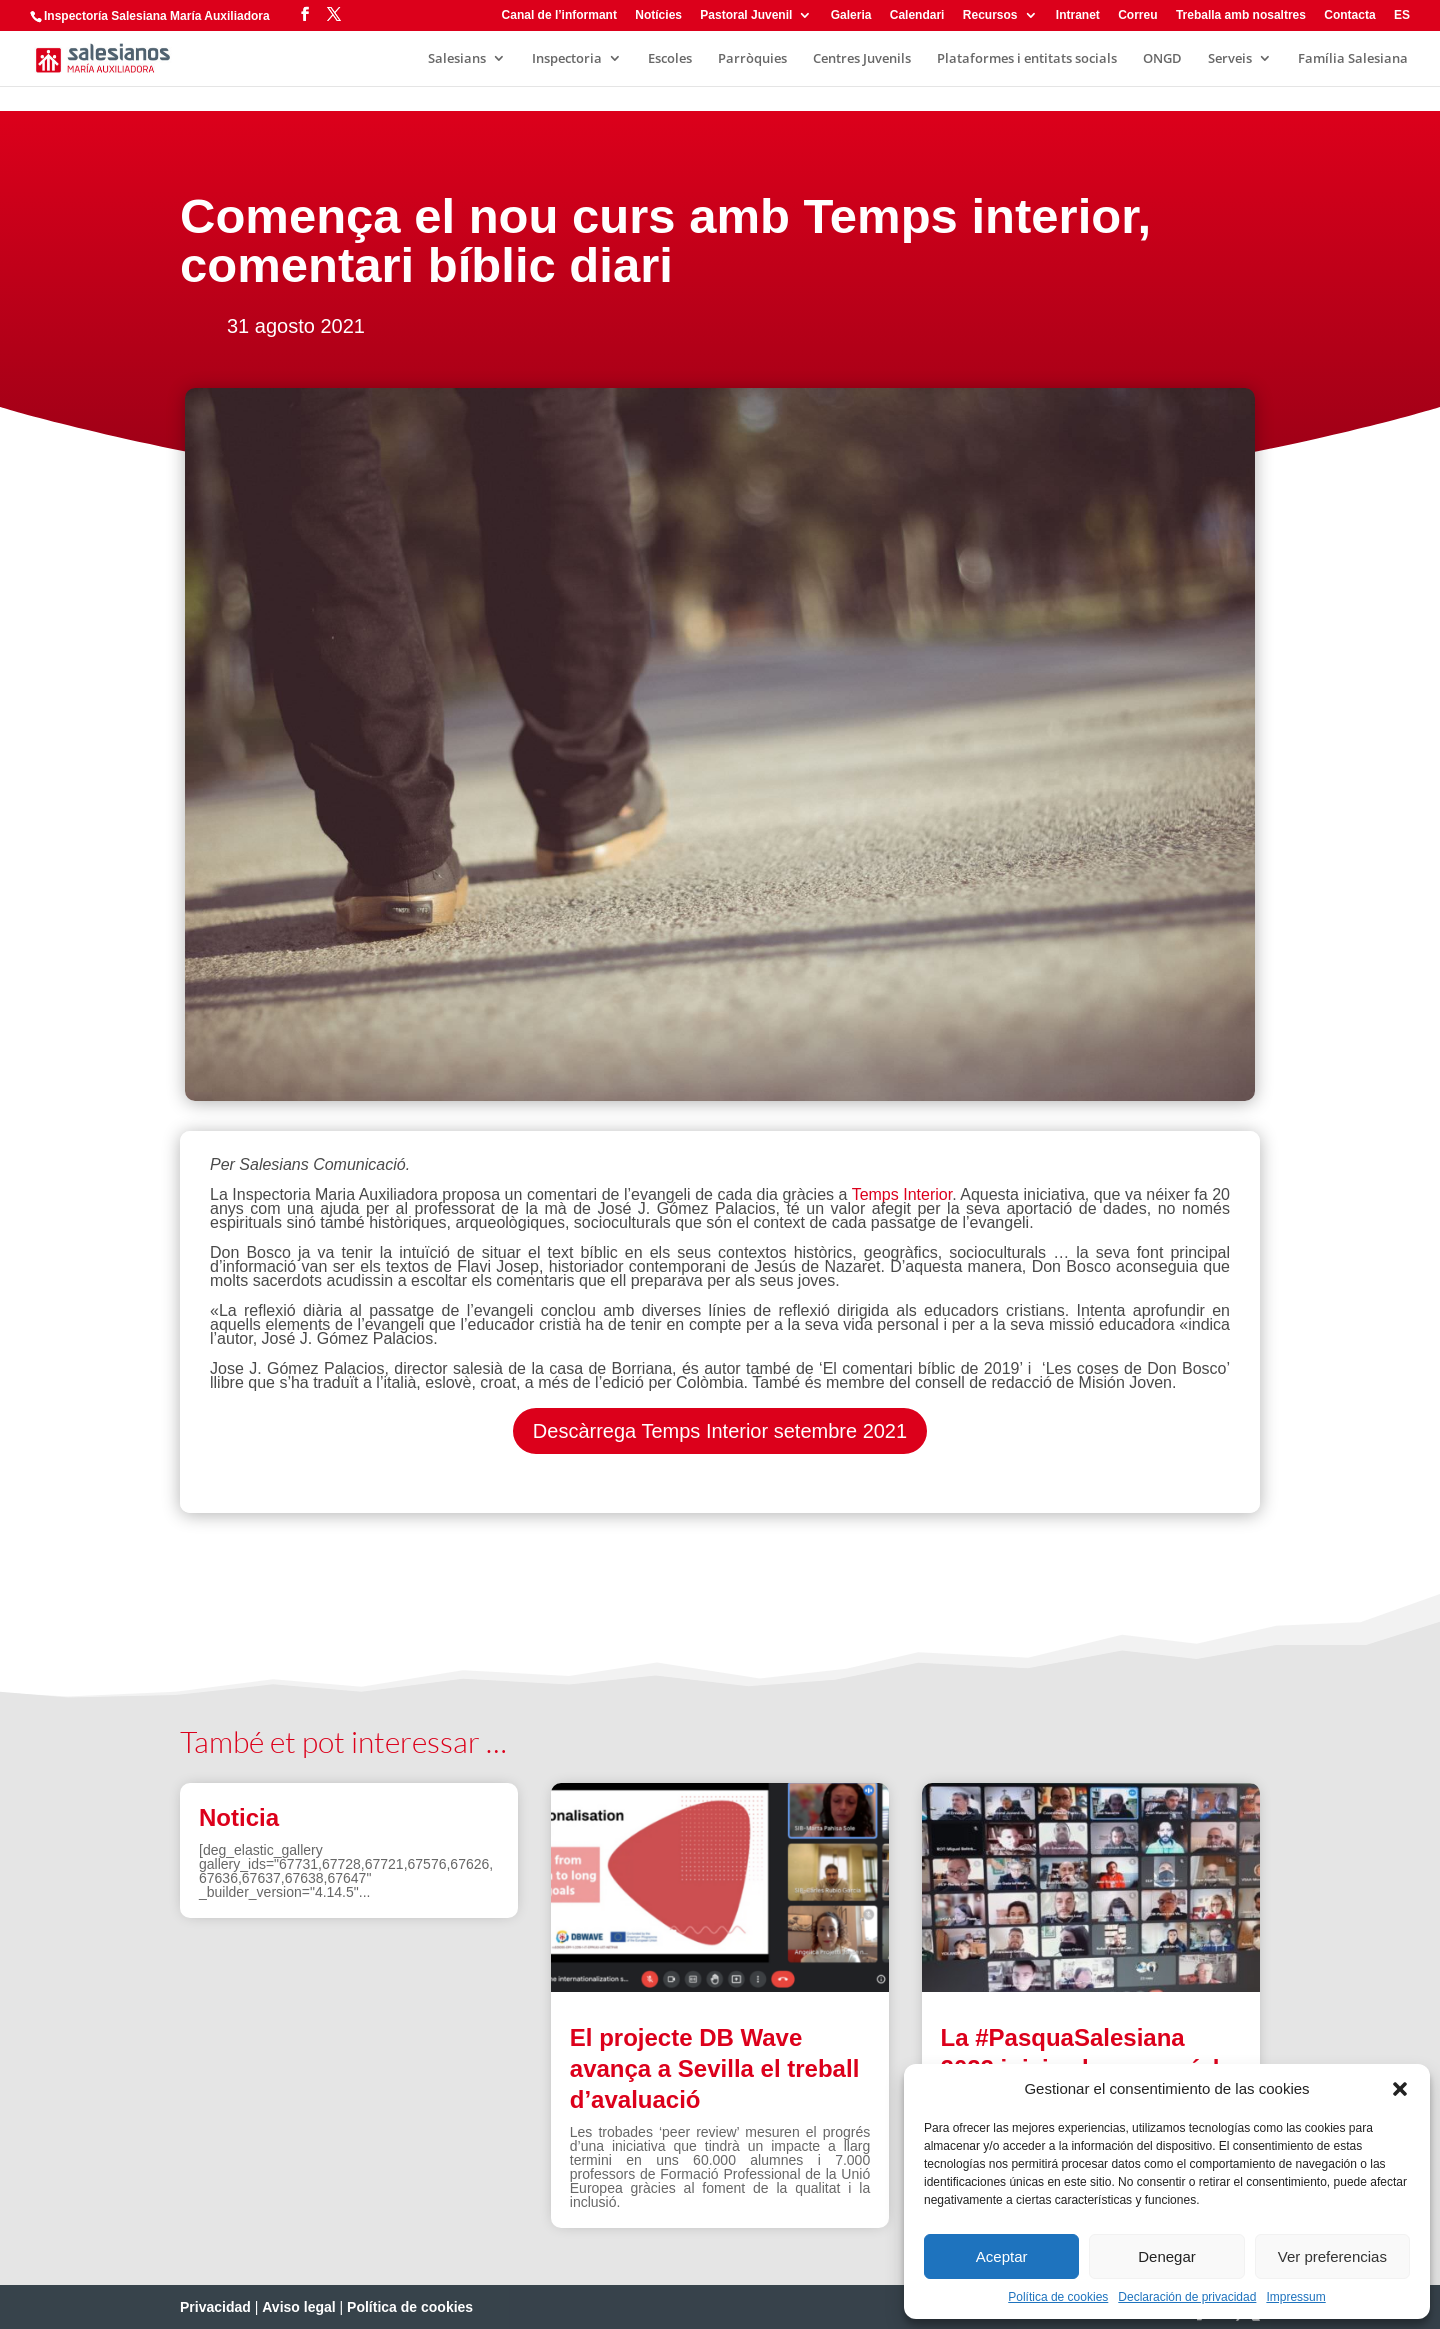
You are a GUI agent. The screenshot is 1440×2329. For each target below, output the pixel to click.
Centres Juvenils (862, 59)
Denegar (1167, 2256)
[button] (1400, 2089)
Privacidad (215, 2307)
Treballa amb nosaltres (1241, 15)
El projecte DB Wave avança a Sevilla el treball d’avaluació (715, 2068)
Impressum (1295, 2297)
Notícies (658, 15)
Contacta (1349, 15)
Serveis (1230, 59)
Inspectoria (567, 59)
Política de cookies (1058, 2297)
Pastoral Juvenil (746, 15)
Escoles (670, 59)
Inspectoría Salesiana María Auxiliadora (157, 16)
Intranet (1078, 15)
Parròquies (752, 59)
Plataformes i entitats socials (1027, 59)
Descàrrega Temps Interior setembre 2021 (720, 1431)
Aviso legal (298, 2307)
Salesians (457, 59)
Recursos (990, 15)
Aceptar (1002, 2256)
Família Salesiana (1353, 59)
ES (1402, 15)
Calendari (917, 15)
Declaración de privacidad (1187, 2297)
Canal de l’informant (559, 15)
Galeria (851, 15)
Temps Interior (899, 1194)
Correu (1137, 15)
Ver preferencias (1332, 2256)
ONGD (1162, 59)
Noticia (239, 1817)
